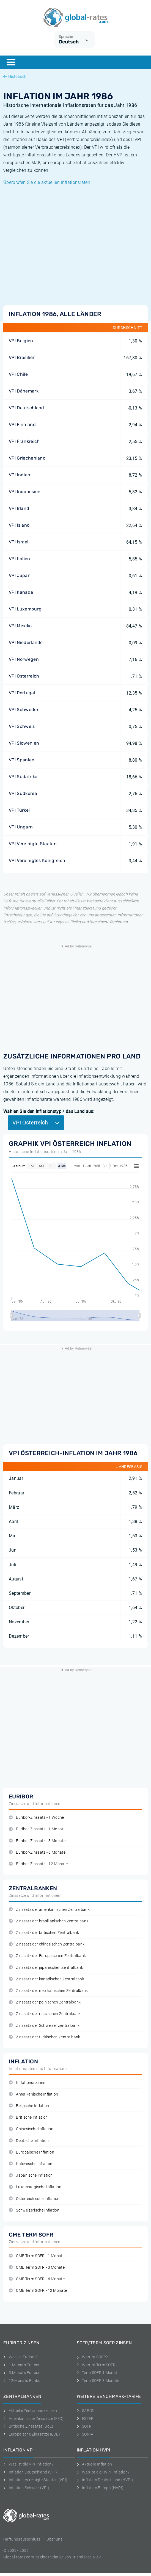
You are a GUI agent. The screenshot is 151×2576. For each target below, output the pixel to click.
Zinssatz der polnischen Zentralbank (45, 2002)
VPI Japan (20, 575)
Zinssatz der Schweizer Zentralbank (44, 2025)
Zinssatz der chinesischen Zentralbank (46, 1944)
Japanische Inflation (31, 2175)
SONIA (85, 2434)
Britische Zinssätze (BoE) (28, 2426)
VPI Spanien (22, 759)
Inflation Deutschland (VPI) (30, 2472)
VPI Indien (19, 474)
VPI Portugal (22, 692)
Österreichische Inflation (34, 2198)
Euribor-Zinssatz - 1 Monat (36, 1829)
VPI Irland (19, 508)
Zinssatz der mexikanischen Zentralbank (48, 1990)
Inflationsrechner (28, 2082)
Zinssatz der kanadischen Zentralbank (46, 1979)
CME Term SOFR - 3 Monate (37, 2267)
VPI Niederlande (26, 642)
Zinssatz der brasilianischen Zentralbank (48, 1921)
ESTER (85, 2418)
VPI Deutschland (26, 407)
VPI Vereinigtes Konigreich (37, 860)
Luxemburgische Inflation (35, 2187)
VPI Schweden (24, 709)
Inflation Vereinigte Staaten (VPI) (35, 2480)
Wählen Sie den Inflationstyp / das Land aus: (48, 1111)
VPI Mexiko (20, 625)
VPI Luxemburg (25, 609)
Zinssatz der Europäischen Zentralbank (47, 1955)
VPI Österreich (24, 676)
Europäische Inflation (31, 2152)
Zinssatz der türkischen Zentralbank (44, 2037)
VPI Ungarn (21, 827)
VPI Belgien (21, 340)
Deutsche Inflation (29, 2140)
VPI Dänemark (24, 391)
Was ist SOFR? (92, 2357)
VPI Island (19, 525)
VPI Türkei (19, 810)
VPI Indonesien (24, 491)
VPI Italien (19, 558)
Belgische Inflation (29, 2106)
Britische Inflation (28, 2117)
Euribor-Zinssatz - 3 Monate (37, 1841)
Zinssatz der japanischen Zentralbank (46, 1967)
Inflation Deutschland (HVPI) (105, 2480)
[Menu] (11, 62)
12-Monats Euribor (22, 2380)
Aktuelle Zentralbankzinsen (30, 2410)
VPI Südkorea (23, 793)
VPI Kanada (21, 592)
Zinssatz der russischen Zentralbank (45, 2013)
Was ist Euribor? (20, 2357)
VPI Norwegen (24, 659)
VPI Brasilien (22, 357)
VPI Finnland (22, 424)
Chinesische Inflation (31, 2129)
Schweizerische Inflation (34, 2210)
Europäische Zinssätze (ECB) (31, 2434)
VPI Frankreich (24, 441)
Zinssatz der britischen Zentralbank (44, 1932)
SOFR (84, 2426)
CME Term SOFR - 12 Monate (38, 2290)
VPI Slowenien (24, 743)
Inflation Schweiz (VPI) (26, 2488)
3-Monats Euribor (21, 2372)
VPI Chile (18, 374)
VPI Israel (18, 542)
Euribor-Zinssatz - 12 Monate (38, 1864)
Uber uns (54, 2539)
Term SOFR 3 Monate (98, 2380)
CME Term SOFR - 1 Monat (36, 2256)
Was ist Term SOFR (96, 2365)
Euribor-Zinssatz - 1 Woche (36, 1817)
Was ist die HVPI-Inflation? (103, 2472)
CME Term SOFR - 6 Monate (37, 2279)
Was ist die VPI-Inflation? (28, 2464)
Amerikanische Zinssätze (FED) (33, 2418)
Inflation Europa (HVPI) (100, 2488)
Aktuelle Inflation (94, 2464)
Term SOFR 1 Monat (97, 2372)
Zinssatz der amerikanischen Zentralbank (49, 1909)
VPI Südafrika (23, 776)
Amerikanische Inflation (33, 2094)
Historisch (14, 76)
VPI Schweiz (22, 726)
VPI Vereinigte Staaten (33, 843)
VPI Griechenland (27, 458)
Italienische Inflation (30, 2164)
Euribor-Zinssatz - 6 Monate (37, 1852)
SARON (86, 2410)
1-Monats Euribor (21, 2365)
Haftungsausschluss (21, 2539)
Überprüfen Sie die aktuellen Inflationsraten (46, 182)
